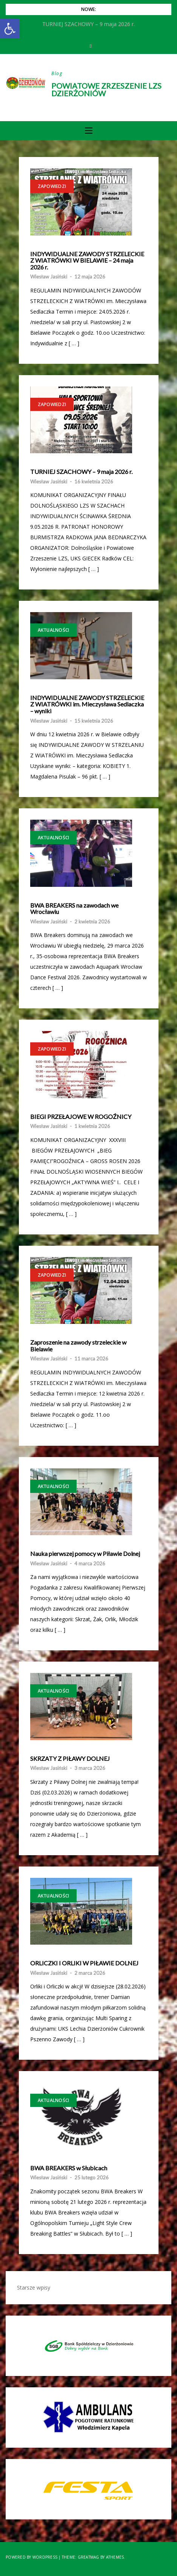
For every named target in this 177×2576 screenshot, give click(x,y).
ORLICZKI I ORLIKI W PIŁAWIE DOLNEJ (84, 1963)
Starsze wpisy (33, 2287)
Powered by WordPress (31, 2557)
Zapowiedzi (52, 186)
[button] (10, 28)
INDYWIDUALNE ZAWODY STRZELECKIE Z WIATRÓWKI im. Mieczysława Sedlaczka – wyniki (87, 704)
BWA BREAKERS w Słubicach (68, 2168)
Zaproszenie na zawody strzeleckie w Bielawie (78, 1345)
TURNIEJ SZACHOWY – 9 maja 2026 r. (81, 471)
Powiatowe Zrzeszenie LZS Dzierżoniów (106, 89)
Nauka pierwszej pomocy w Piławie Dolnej (85, 1553)
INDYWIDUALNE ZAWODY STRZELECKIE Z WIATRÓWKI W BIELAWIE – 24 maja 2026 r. (87, 261)
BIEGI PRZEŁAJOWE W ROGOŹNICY (80, 1116)
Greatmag (88, 2557)
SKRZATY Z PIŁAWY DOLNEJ (70, 1758)
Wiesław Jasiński (48, 277)
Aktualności (53, 630)
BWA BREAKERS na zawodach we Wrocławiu (74, 908)
